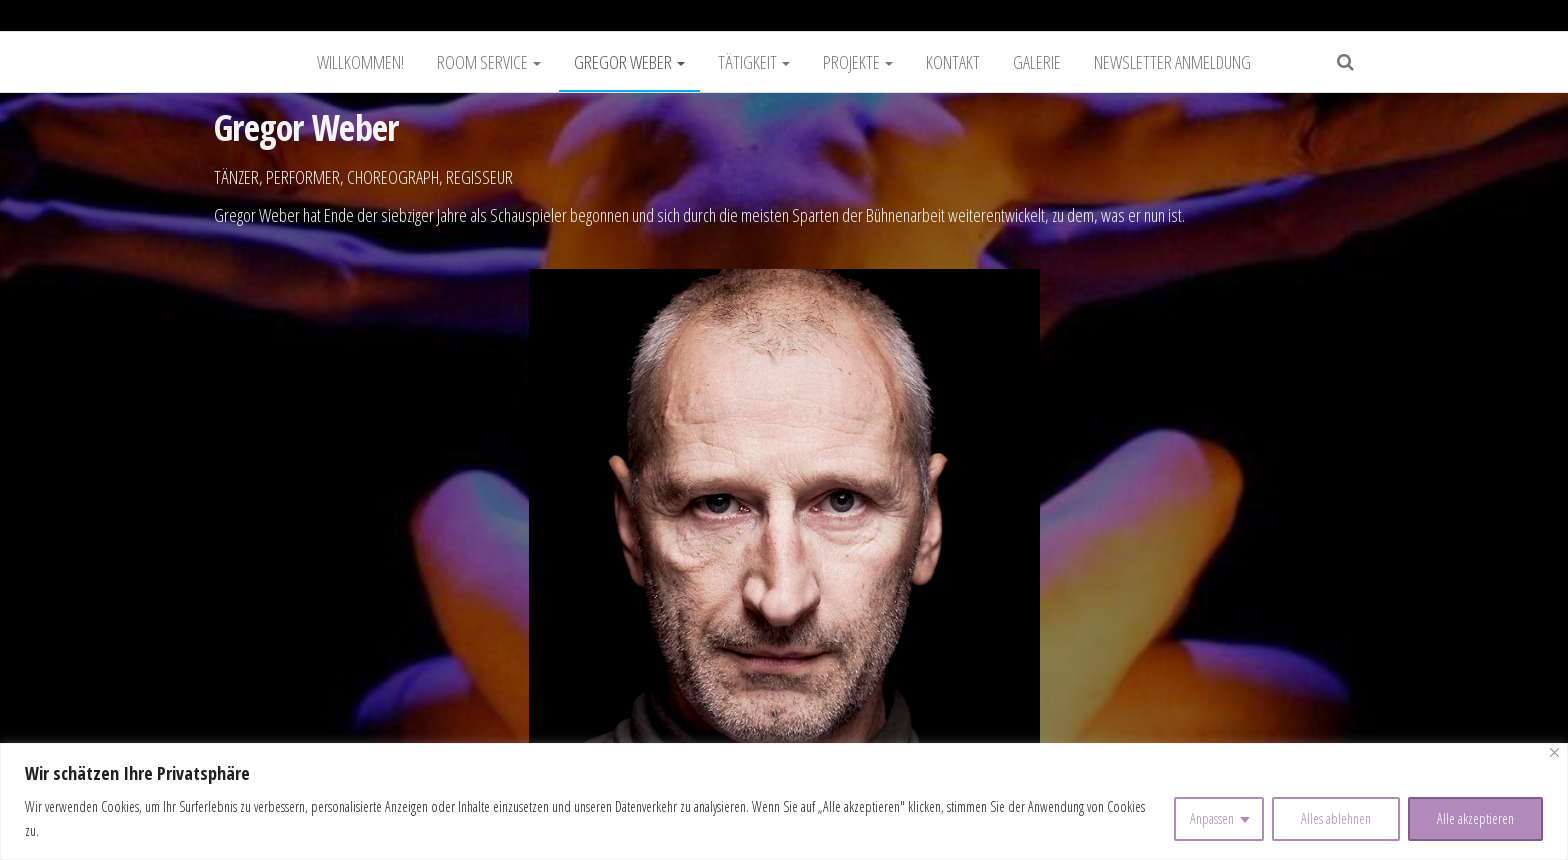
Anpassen (1212, 818)
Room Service (489, 62)
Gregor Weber (629, 62)
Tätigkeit (754, 62)
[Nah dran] (1554, 752)
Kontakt (953, 62)
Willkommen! (360, 62)
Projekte (858, 62)
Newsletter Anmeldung (1172, 62)
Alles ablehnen (1336, 818)
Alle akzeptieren (1475, 818)
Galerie (1037, 62)
